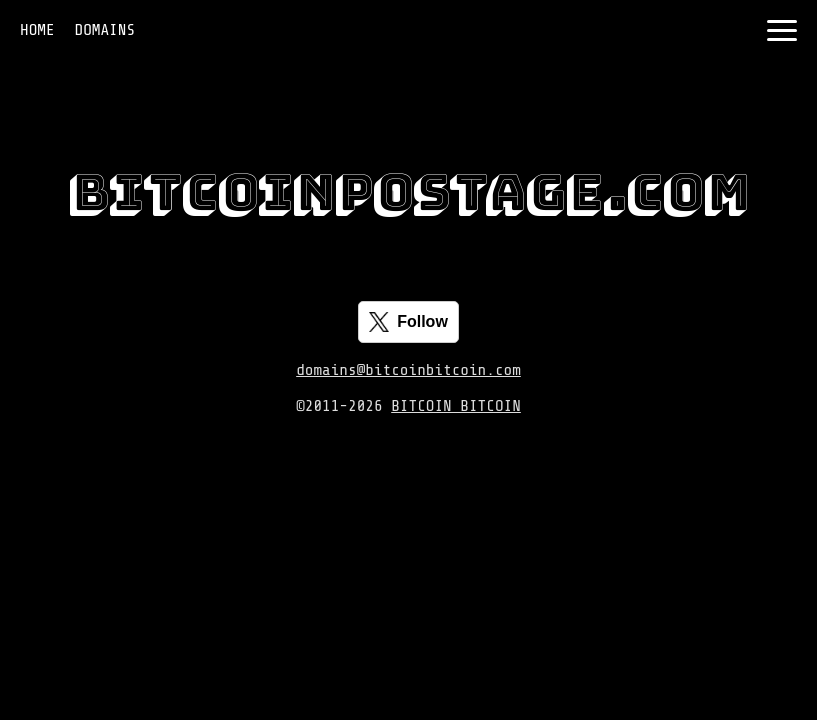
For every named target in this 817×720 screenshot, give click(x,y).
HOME (37, 30)
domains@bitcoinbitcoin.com (408, 370)
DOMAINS (105, 30)
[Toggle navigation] (782, 30)
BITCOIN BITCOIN (456, 406)
